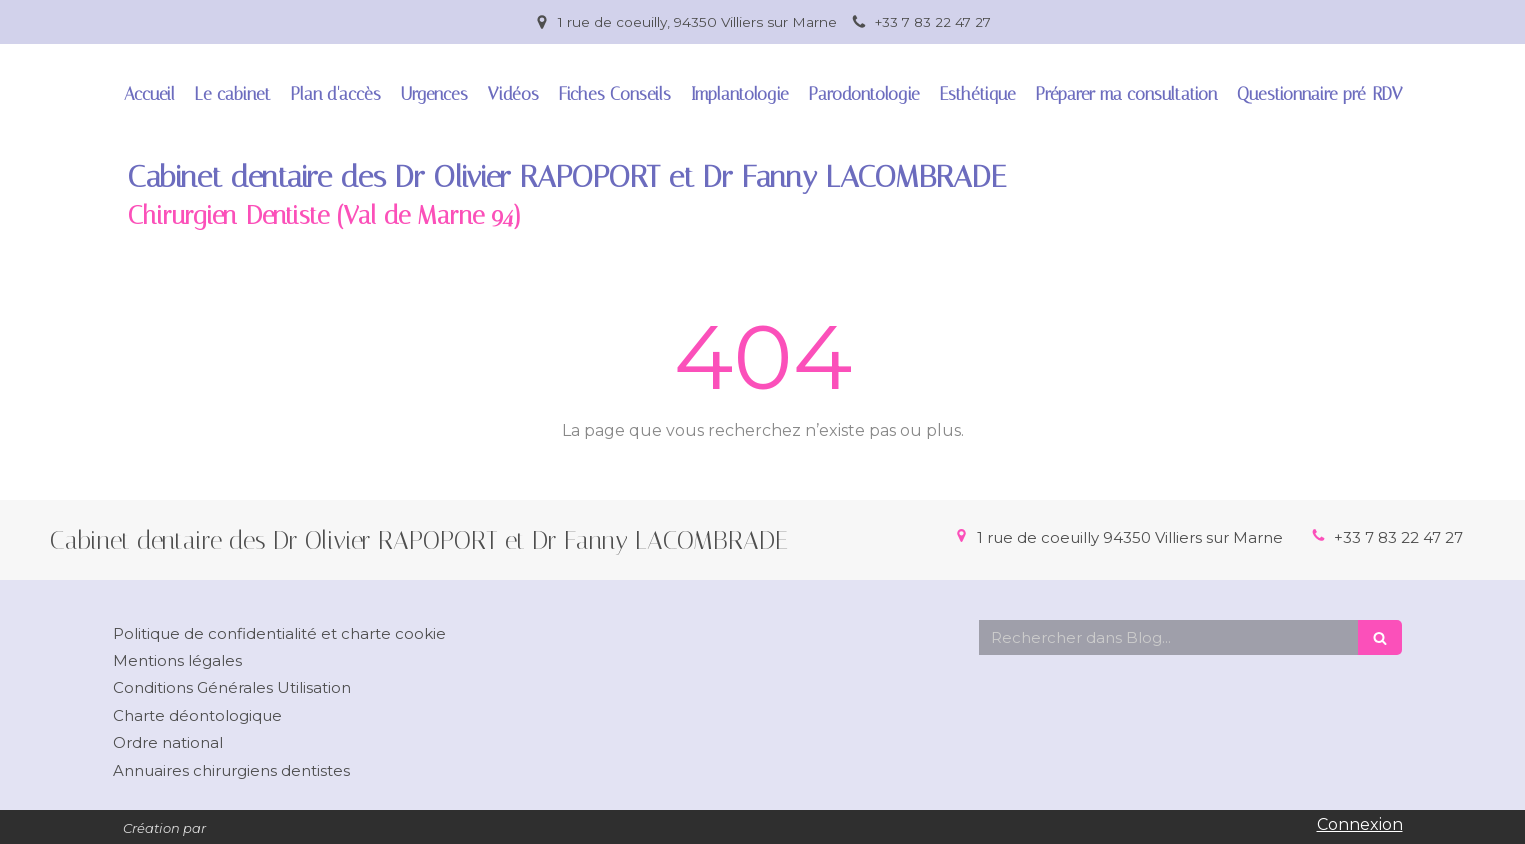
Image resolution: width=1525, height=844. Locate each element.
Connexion (1360, 824)
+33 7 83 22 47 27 (1398, 537)
